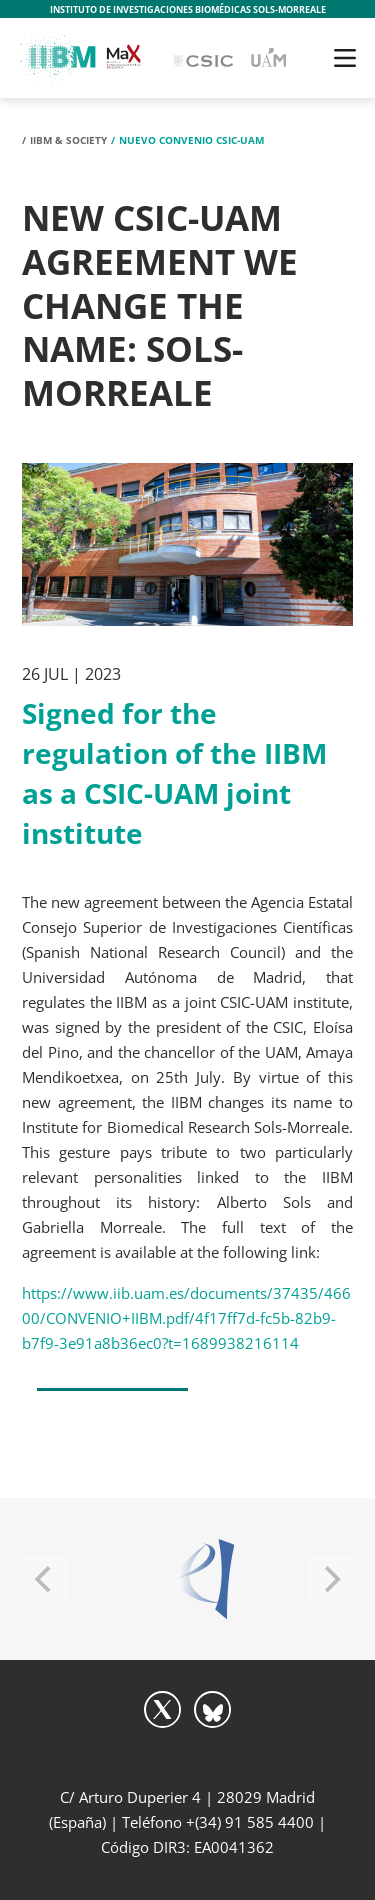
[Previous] (45, 1579)
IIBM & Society (68, 140)
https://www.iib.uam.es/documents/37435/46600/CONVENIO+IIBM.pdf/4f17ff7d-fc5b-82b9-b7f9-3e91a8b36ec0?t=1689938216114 (186, 1318)
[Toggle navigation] (345, 58)
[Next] (330, 1579)
